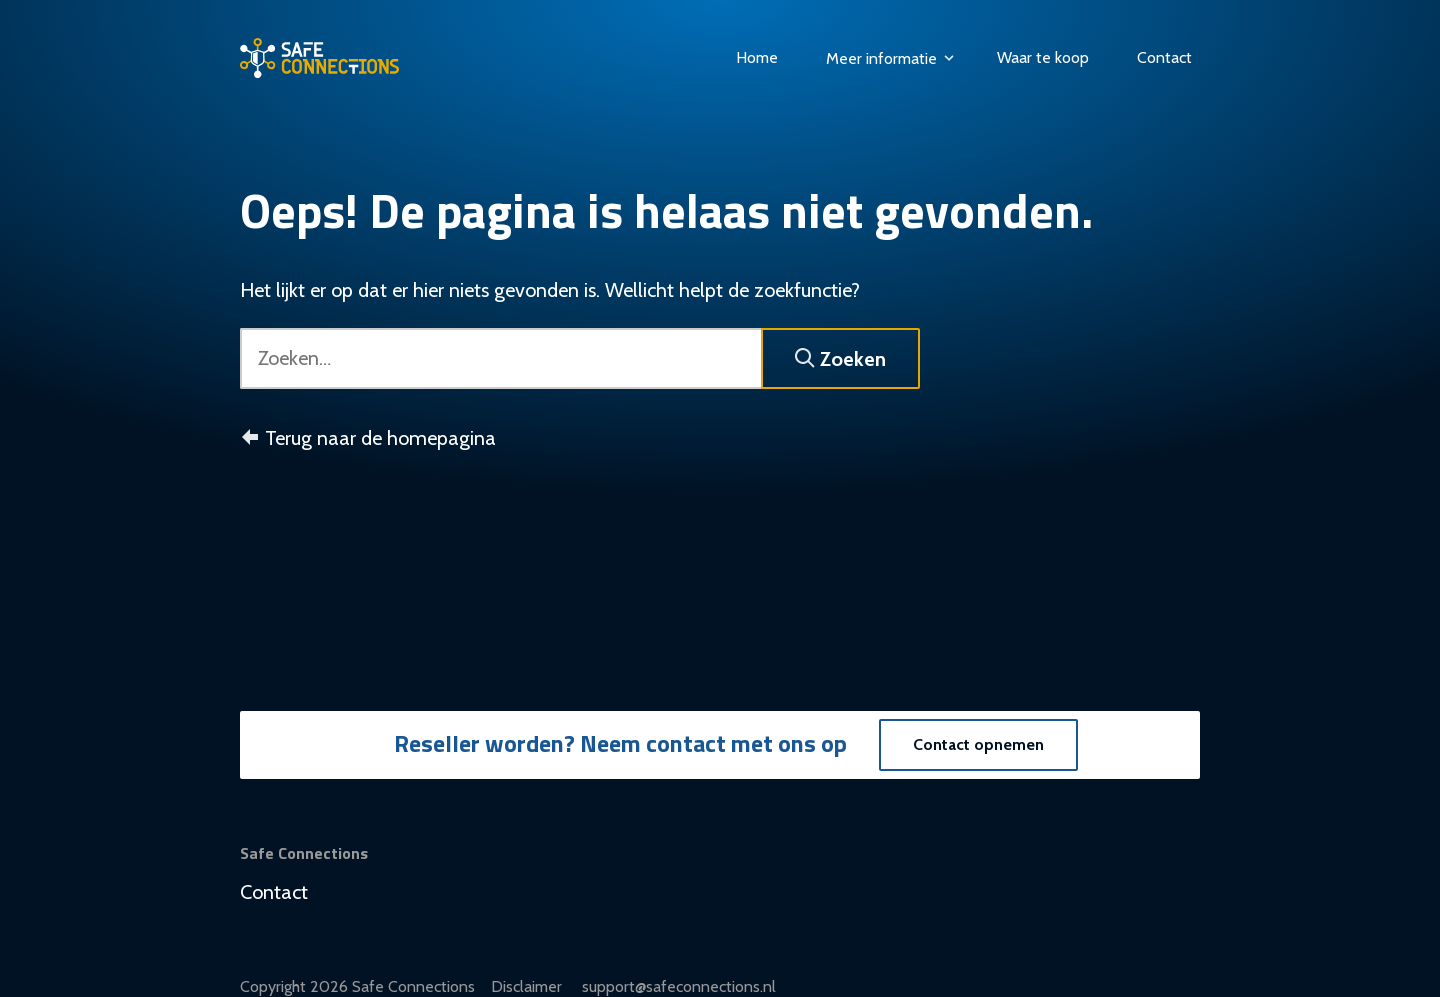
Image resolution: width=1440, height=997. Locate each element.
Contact (1164, 57)
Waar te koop (1043, 57)
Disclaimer (528, 986)
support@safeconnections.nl (679, 986)
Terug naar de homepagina (368, 437)
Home (757, 57)
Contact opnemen (978, 744)
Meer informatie (891, 58)
